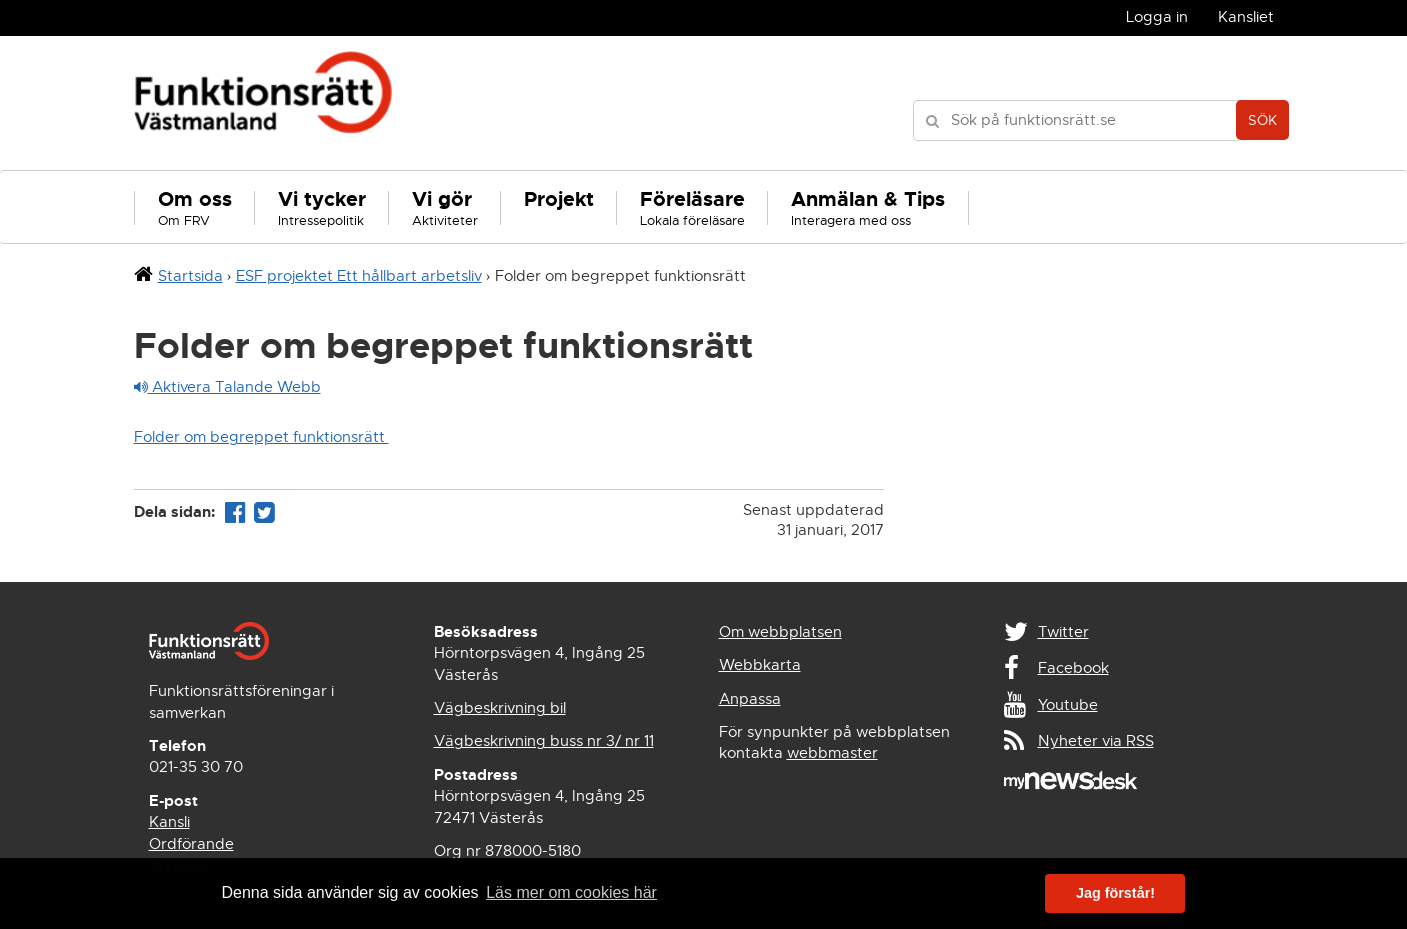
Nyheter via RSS (1096, 741)
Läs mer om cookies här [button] (571, 892)
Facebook (1073, 668)
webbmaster (832, 753)
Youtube (1068, 705)
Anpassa (750, 699)
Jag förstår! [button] (1115, 893)
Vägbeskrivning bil (500, 708)
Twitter (1063, 632)
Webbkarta (760, 665)
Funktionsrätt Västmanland (263, 103)
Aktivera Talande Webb (227, 387)
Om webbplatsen (780, 632)
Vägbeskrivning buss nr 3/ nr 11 (544, 741)
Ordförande (191, 844)
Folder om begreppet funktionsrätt (261, 437)
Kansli (169, 822)
